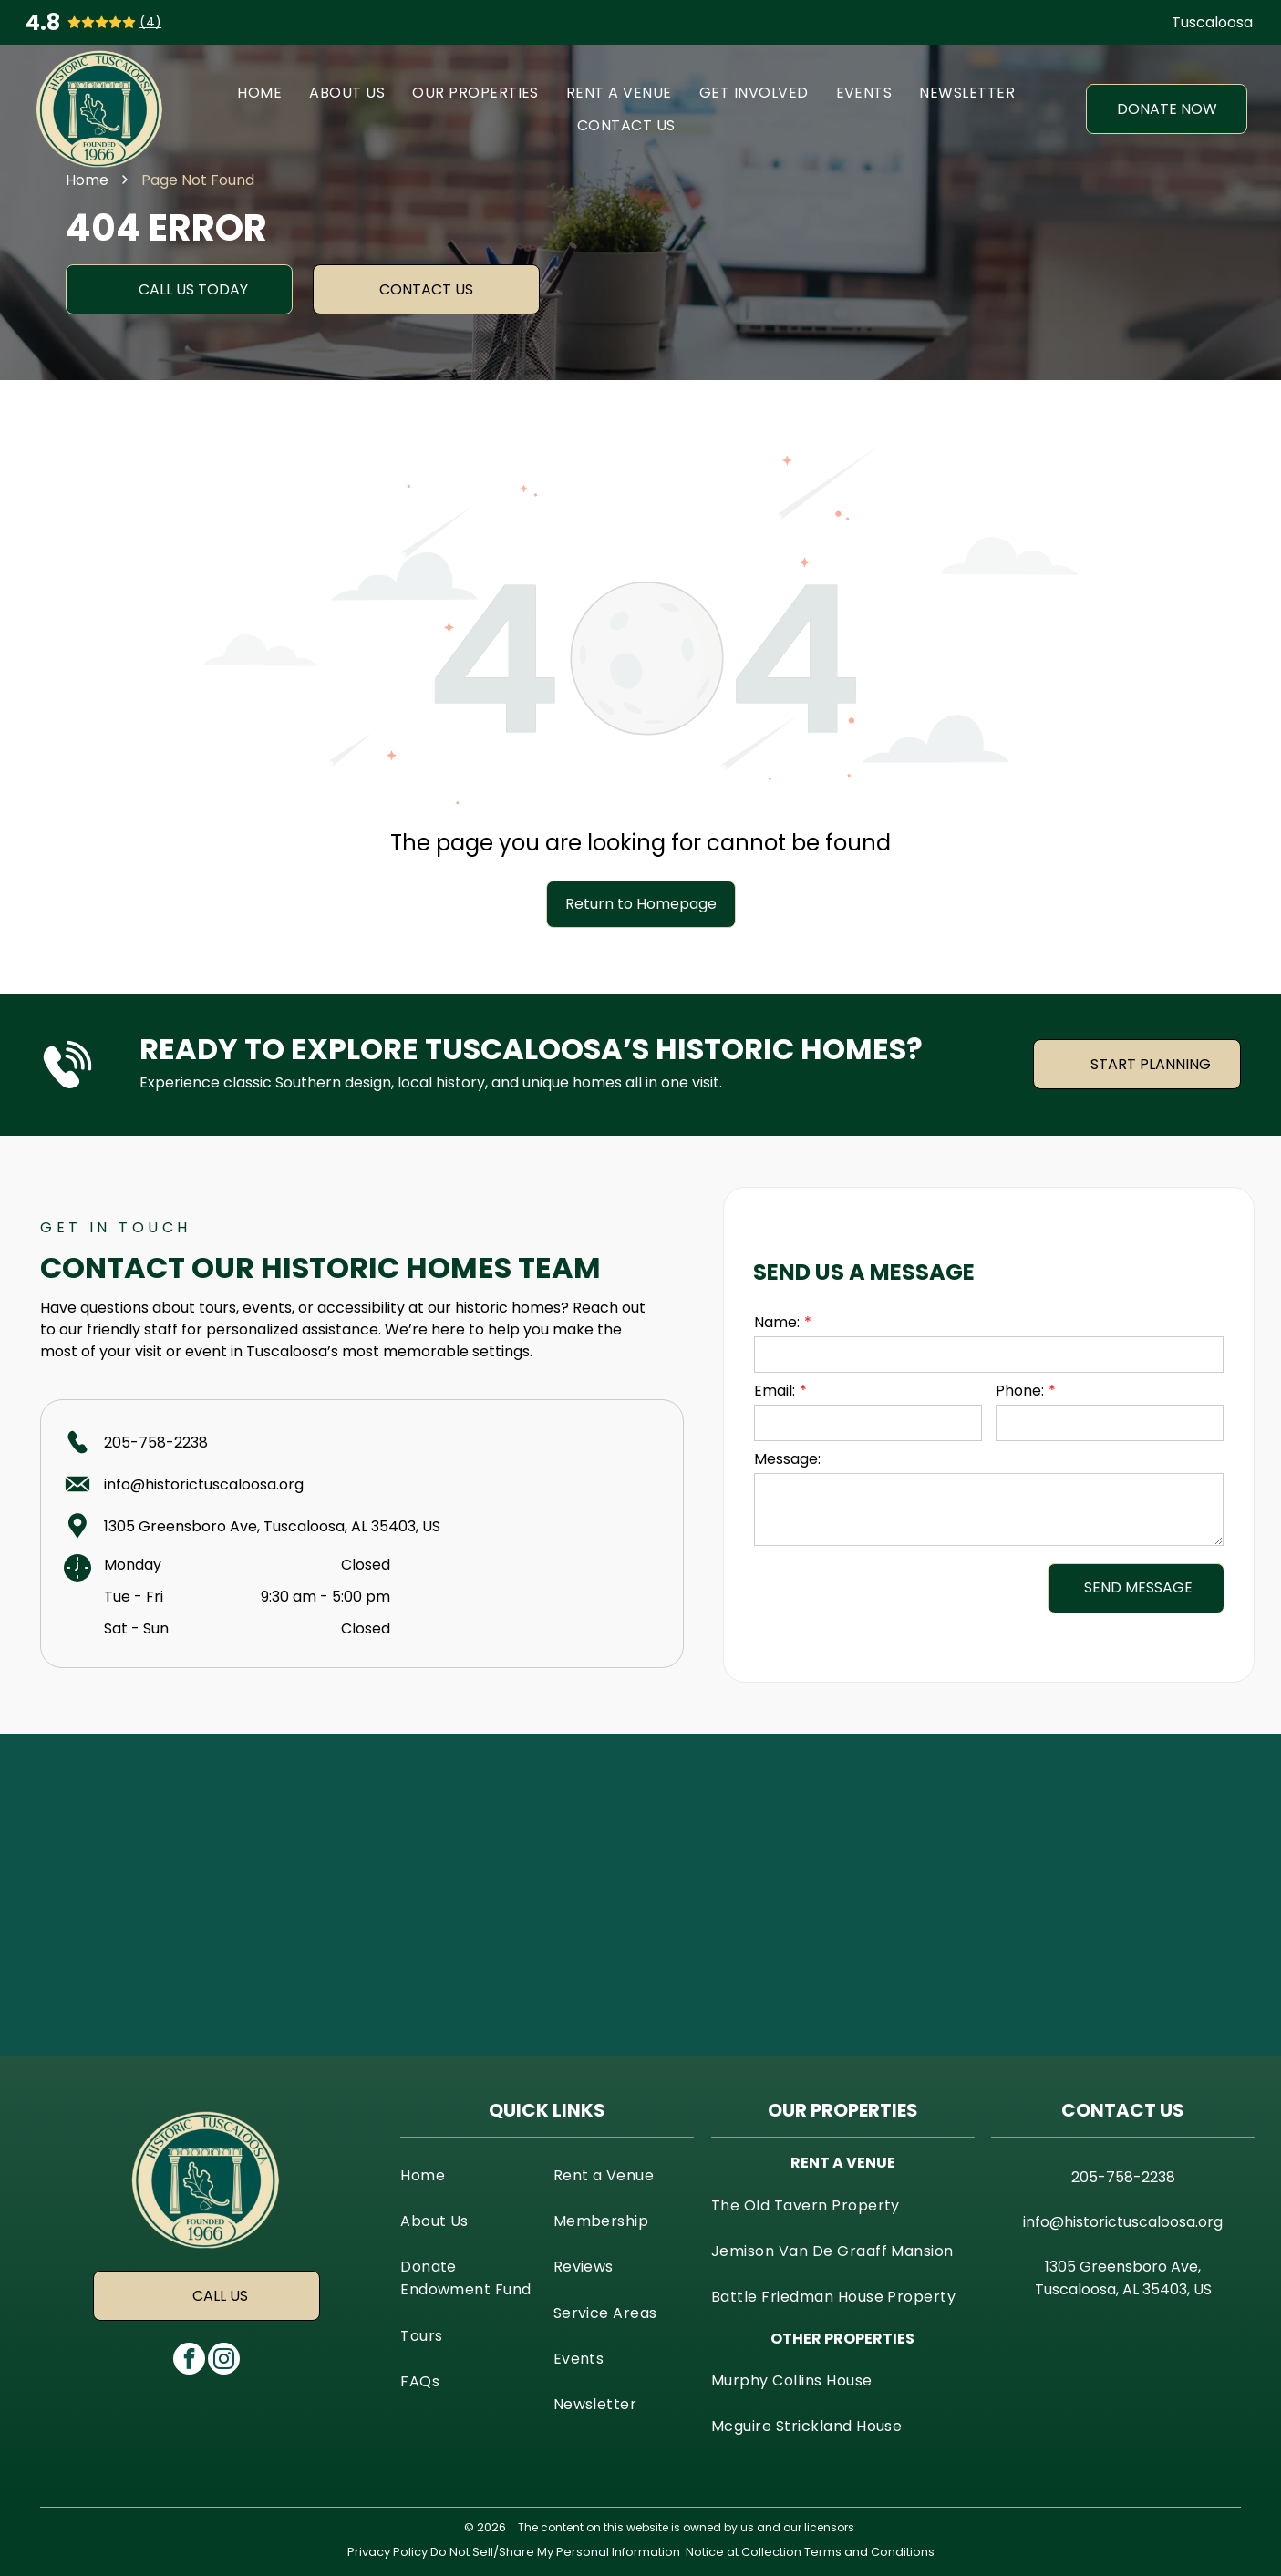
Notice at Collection (743, 2552)
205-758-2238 (156, 1442)
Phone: (1020, 1390)
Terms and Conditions (869, 2552)
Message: (787, 1458)
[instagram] (224, 2361)
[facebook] (189, 2361)
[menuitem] (259, 92)
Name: (777, 1322)
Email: (774, 1390)
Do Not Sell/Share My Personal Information (555, 2552)
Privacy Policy (387, 2552)
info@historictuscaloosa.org (204, 1484)
